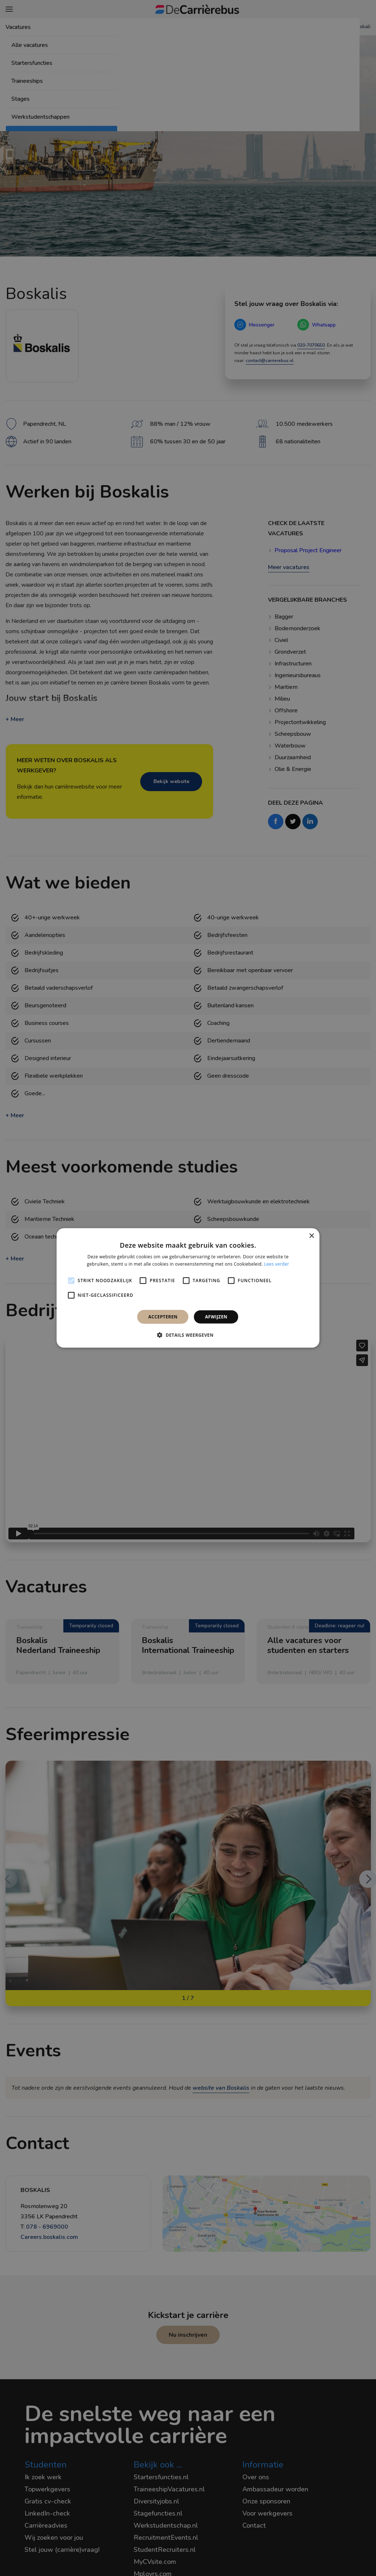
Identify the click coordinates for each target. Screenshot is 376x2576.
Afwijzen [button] (216, 1317)
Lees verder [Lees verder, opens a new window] (276, 1264)
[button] (188, 1335)
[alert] (188, 1288)
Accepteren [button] (163, 1317)
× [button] (311, 1236)
